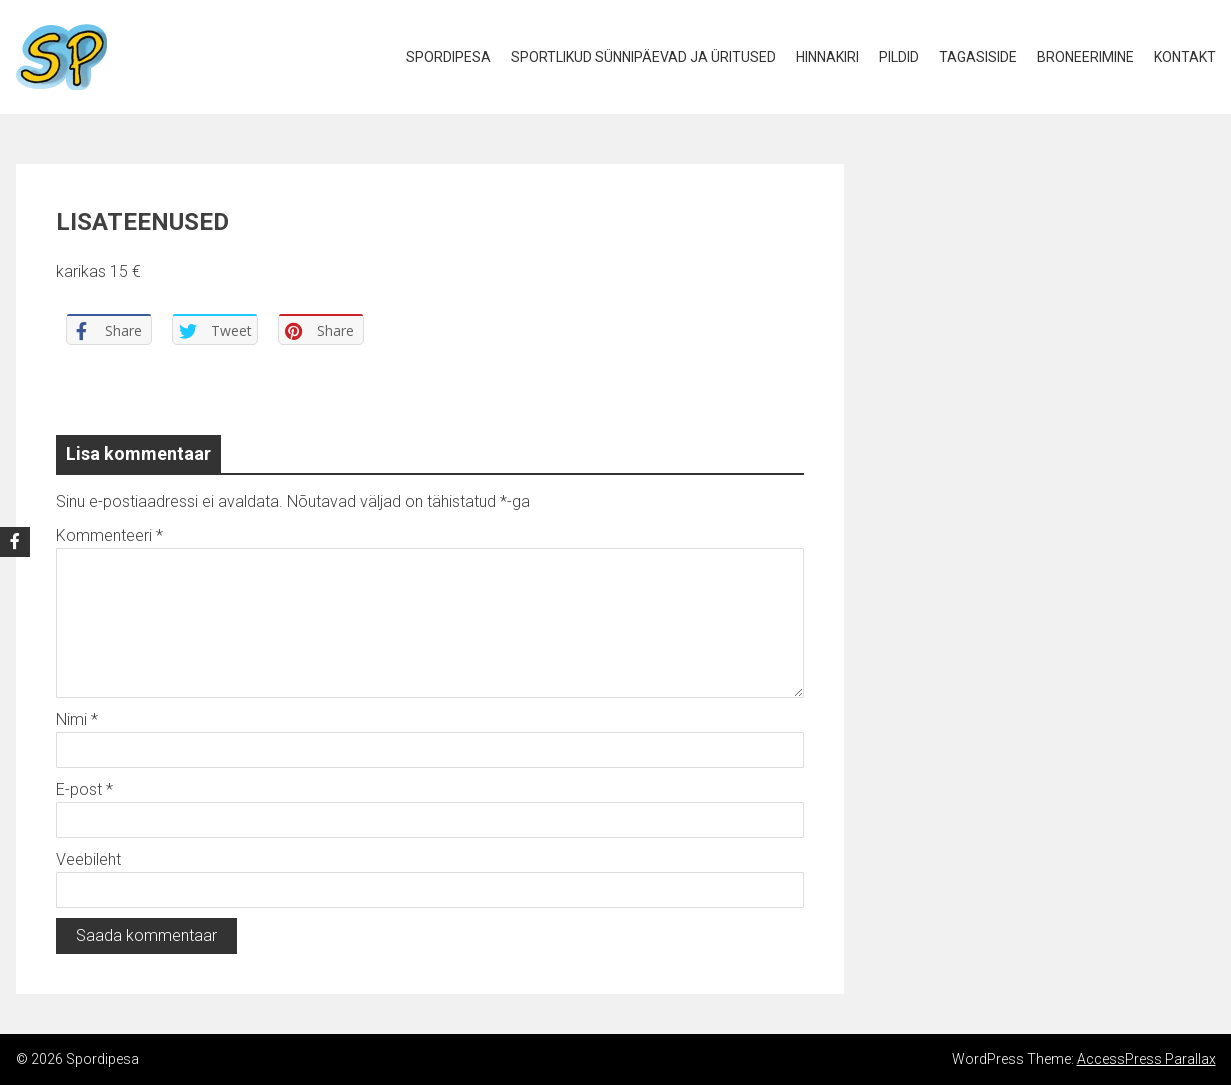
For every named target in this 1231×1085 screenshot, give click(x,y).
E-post (84, 789)
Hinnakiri (827, 57)
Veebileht (88, 859)
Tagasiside (978, 57)
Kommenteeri (109, 535)
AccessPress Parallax (1146, 1059)
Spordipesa (448, 57)
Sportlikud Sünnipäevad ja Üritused (643, 57)
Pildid (899, 57)
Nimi (77, 719)
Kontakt (1185, 57)
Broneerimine (1085, 57)
